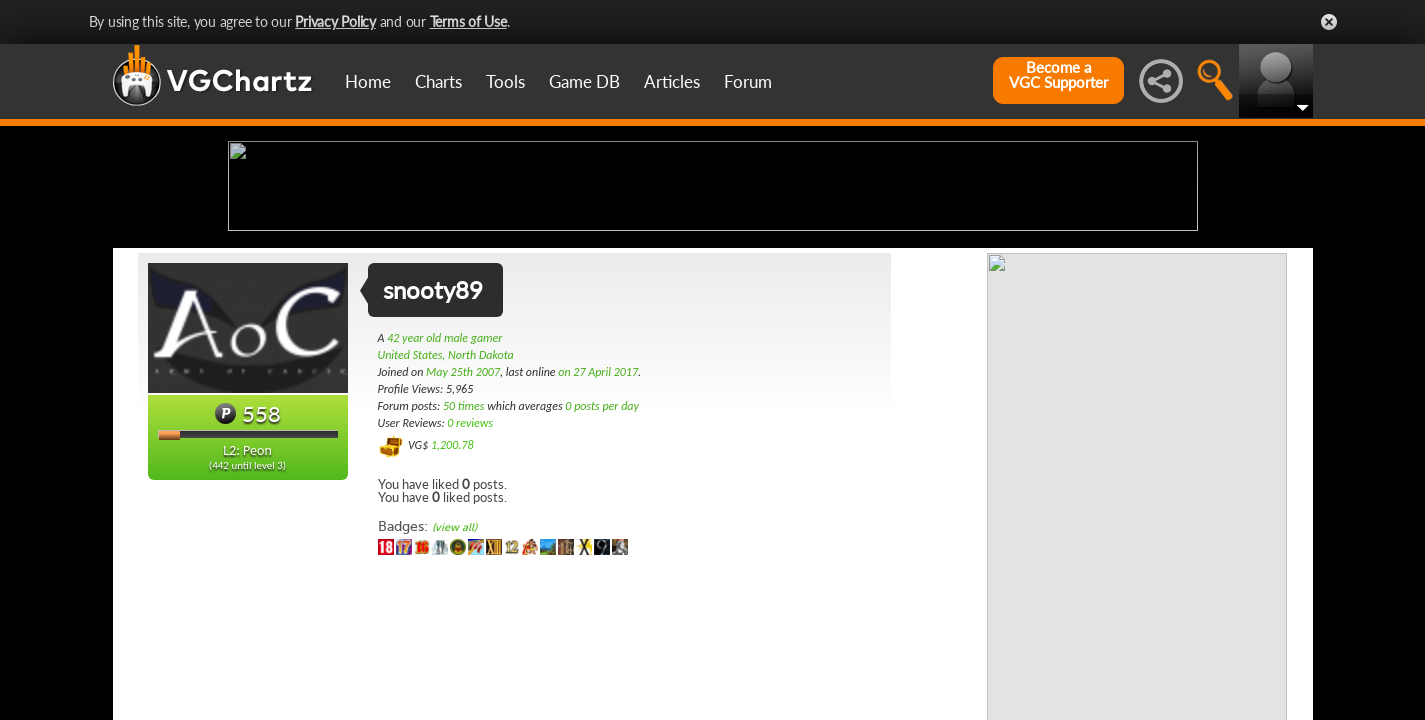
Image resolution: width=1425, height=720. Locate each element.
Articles (672, 81)
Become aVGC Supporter (1058, 75)
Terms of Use (468, 21)
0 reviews (470, 581)
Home (368, 81)
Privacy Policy (335, 21)
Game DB (584, 81)
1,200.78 (452, 603)
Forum (748, 81)
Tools (505, 81)
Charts (438, 81)
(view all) (454, 685)
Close (1329, 22)
